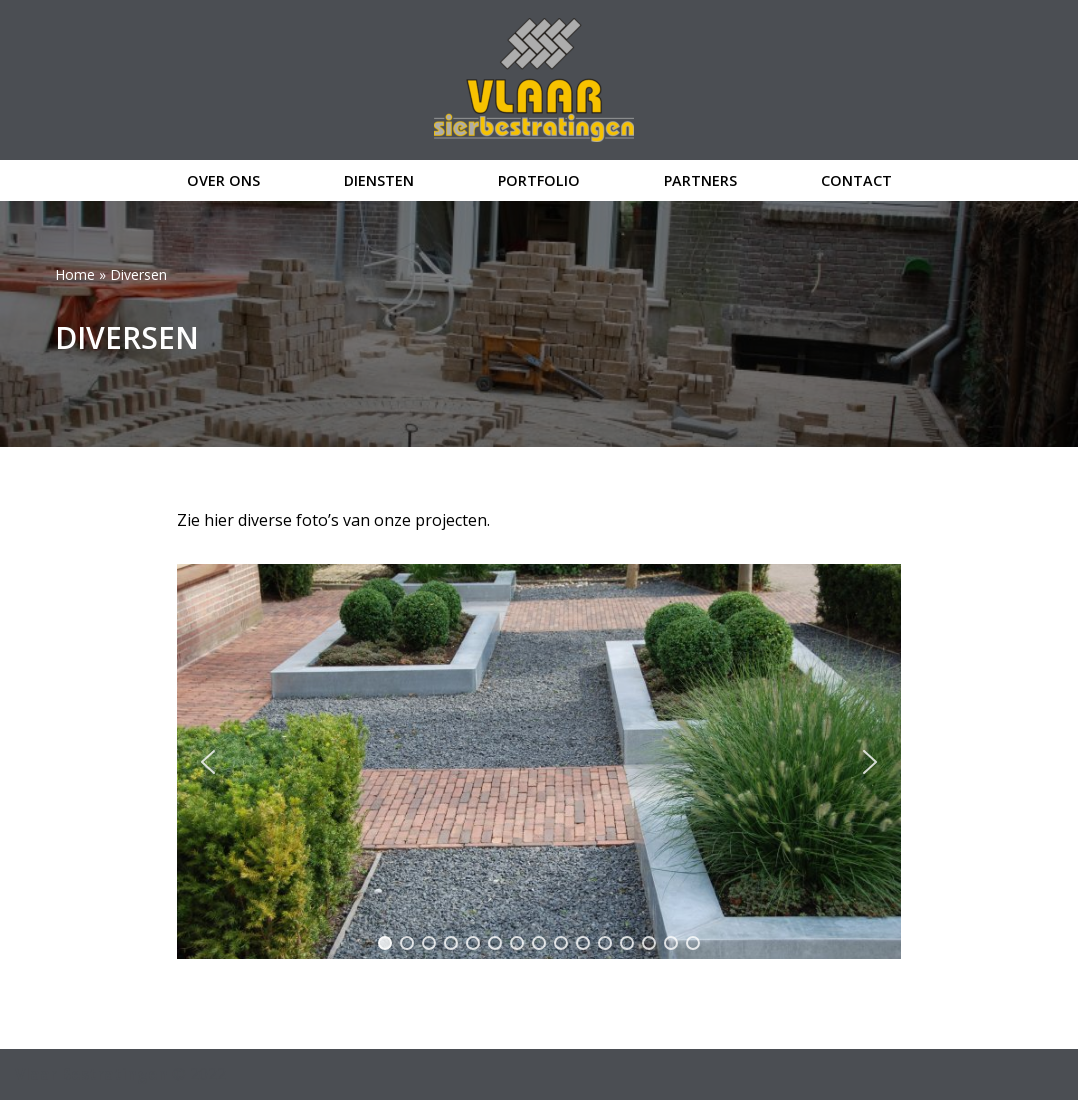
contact (856, 180)
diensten (379, 180)
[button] (208, 762)
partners (700, 180)
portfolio (539, 180)
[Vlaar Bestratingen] (539, 80)
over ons (223, 180)
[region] (539, 761)
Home (75, 274)
